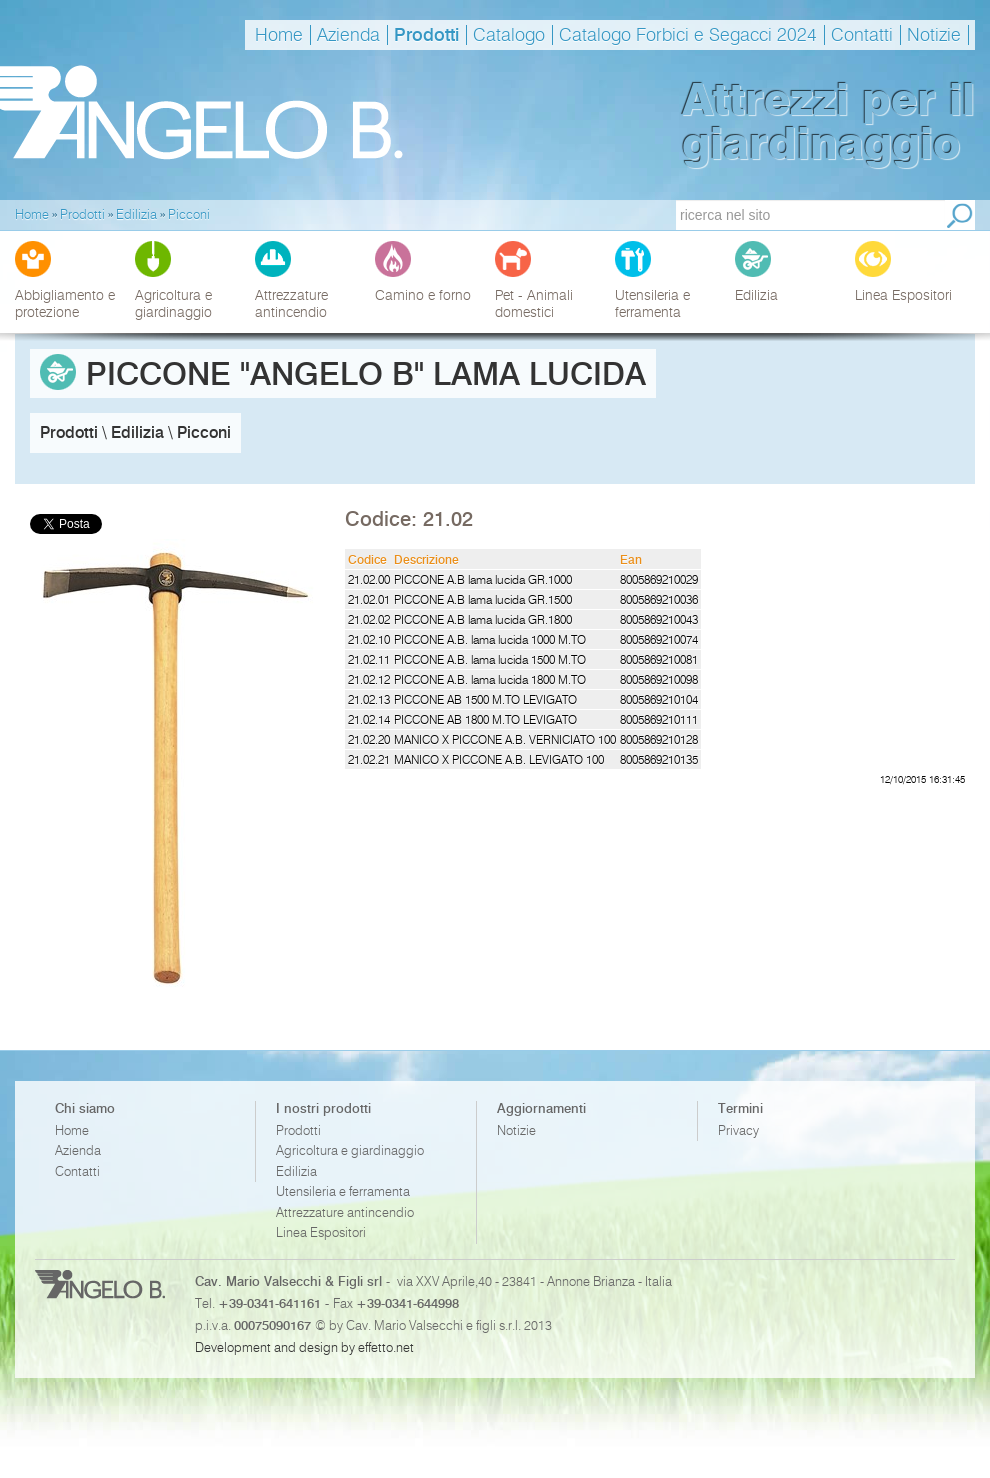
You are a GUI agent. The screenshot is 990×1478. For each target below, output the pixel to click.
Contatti (862, 35)
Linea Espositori (321, 1232)
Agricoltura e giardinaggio (350, 1150)
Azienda (348, 35)
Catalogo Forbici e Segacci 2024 (688, 35)
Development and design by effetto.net (304, 1347)
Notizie (934, 35)
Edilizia (296, 1171)
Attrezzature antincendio (345, 1212)
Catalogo (509, 35)
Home (279, 35)
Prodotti (426, 35)
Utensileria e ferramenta (343, 1191)
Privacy (738, 1130)
